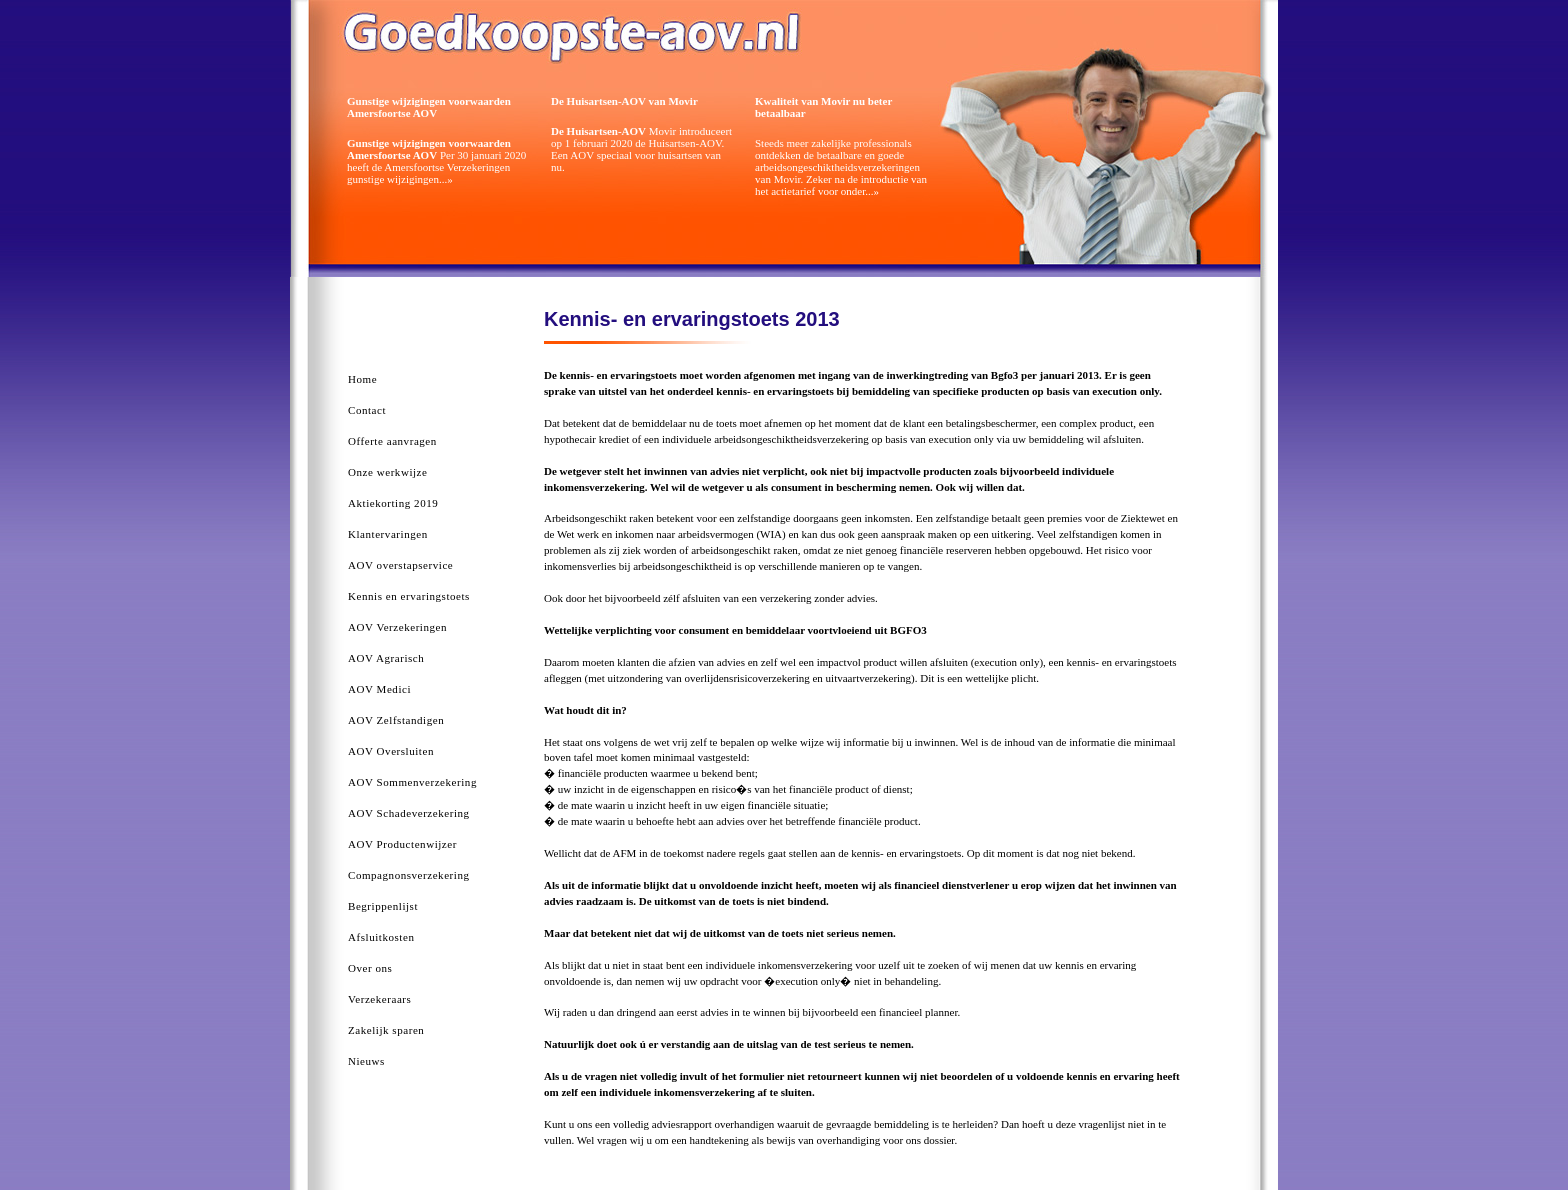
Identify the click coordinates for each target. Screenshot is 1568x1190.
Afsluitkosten (381, 937)
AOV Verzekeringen (397, 627)
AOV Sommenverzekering (412, 782)
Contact (367, 410)
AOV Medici (379, 689)
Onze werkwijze (387, 472)
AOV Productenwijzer (402, 844)
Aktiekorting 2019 (393, 503)
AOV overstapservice (400, 565)
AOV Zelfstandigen (396, 720)
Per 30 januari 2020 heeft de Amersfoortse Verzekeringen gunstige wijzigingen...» (436, 161)
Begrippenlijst (383, 906)
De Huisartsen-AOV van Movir (624, 101)
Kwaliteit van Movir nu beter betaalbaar (823, 107)
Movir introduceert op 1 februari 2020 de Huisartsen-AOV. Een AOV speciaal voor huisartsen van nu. (641, 149)
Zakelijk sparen (386, 1030)
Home (362, 379)
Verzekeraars (379, 999)
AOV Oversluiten (391, 751)
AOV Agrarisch (386, 658)
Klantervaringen (388, 534)
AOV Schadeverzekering (409, 813)
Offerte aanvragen (392, 441)
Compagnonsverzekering (409, 875)
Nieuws (366, 1061)
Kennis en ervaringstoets (409, 596)
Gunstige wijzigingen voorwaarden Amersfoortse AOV (429, 107)
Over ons (370, 968)
